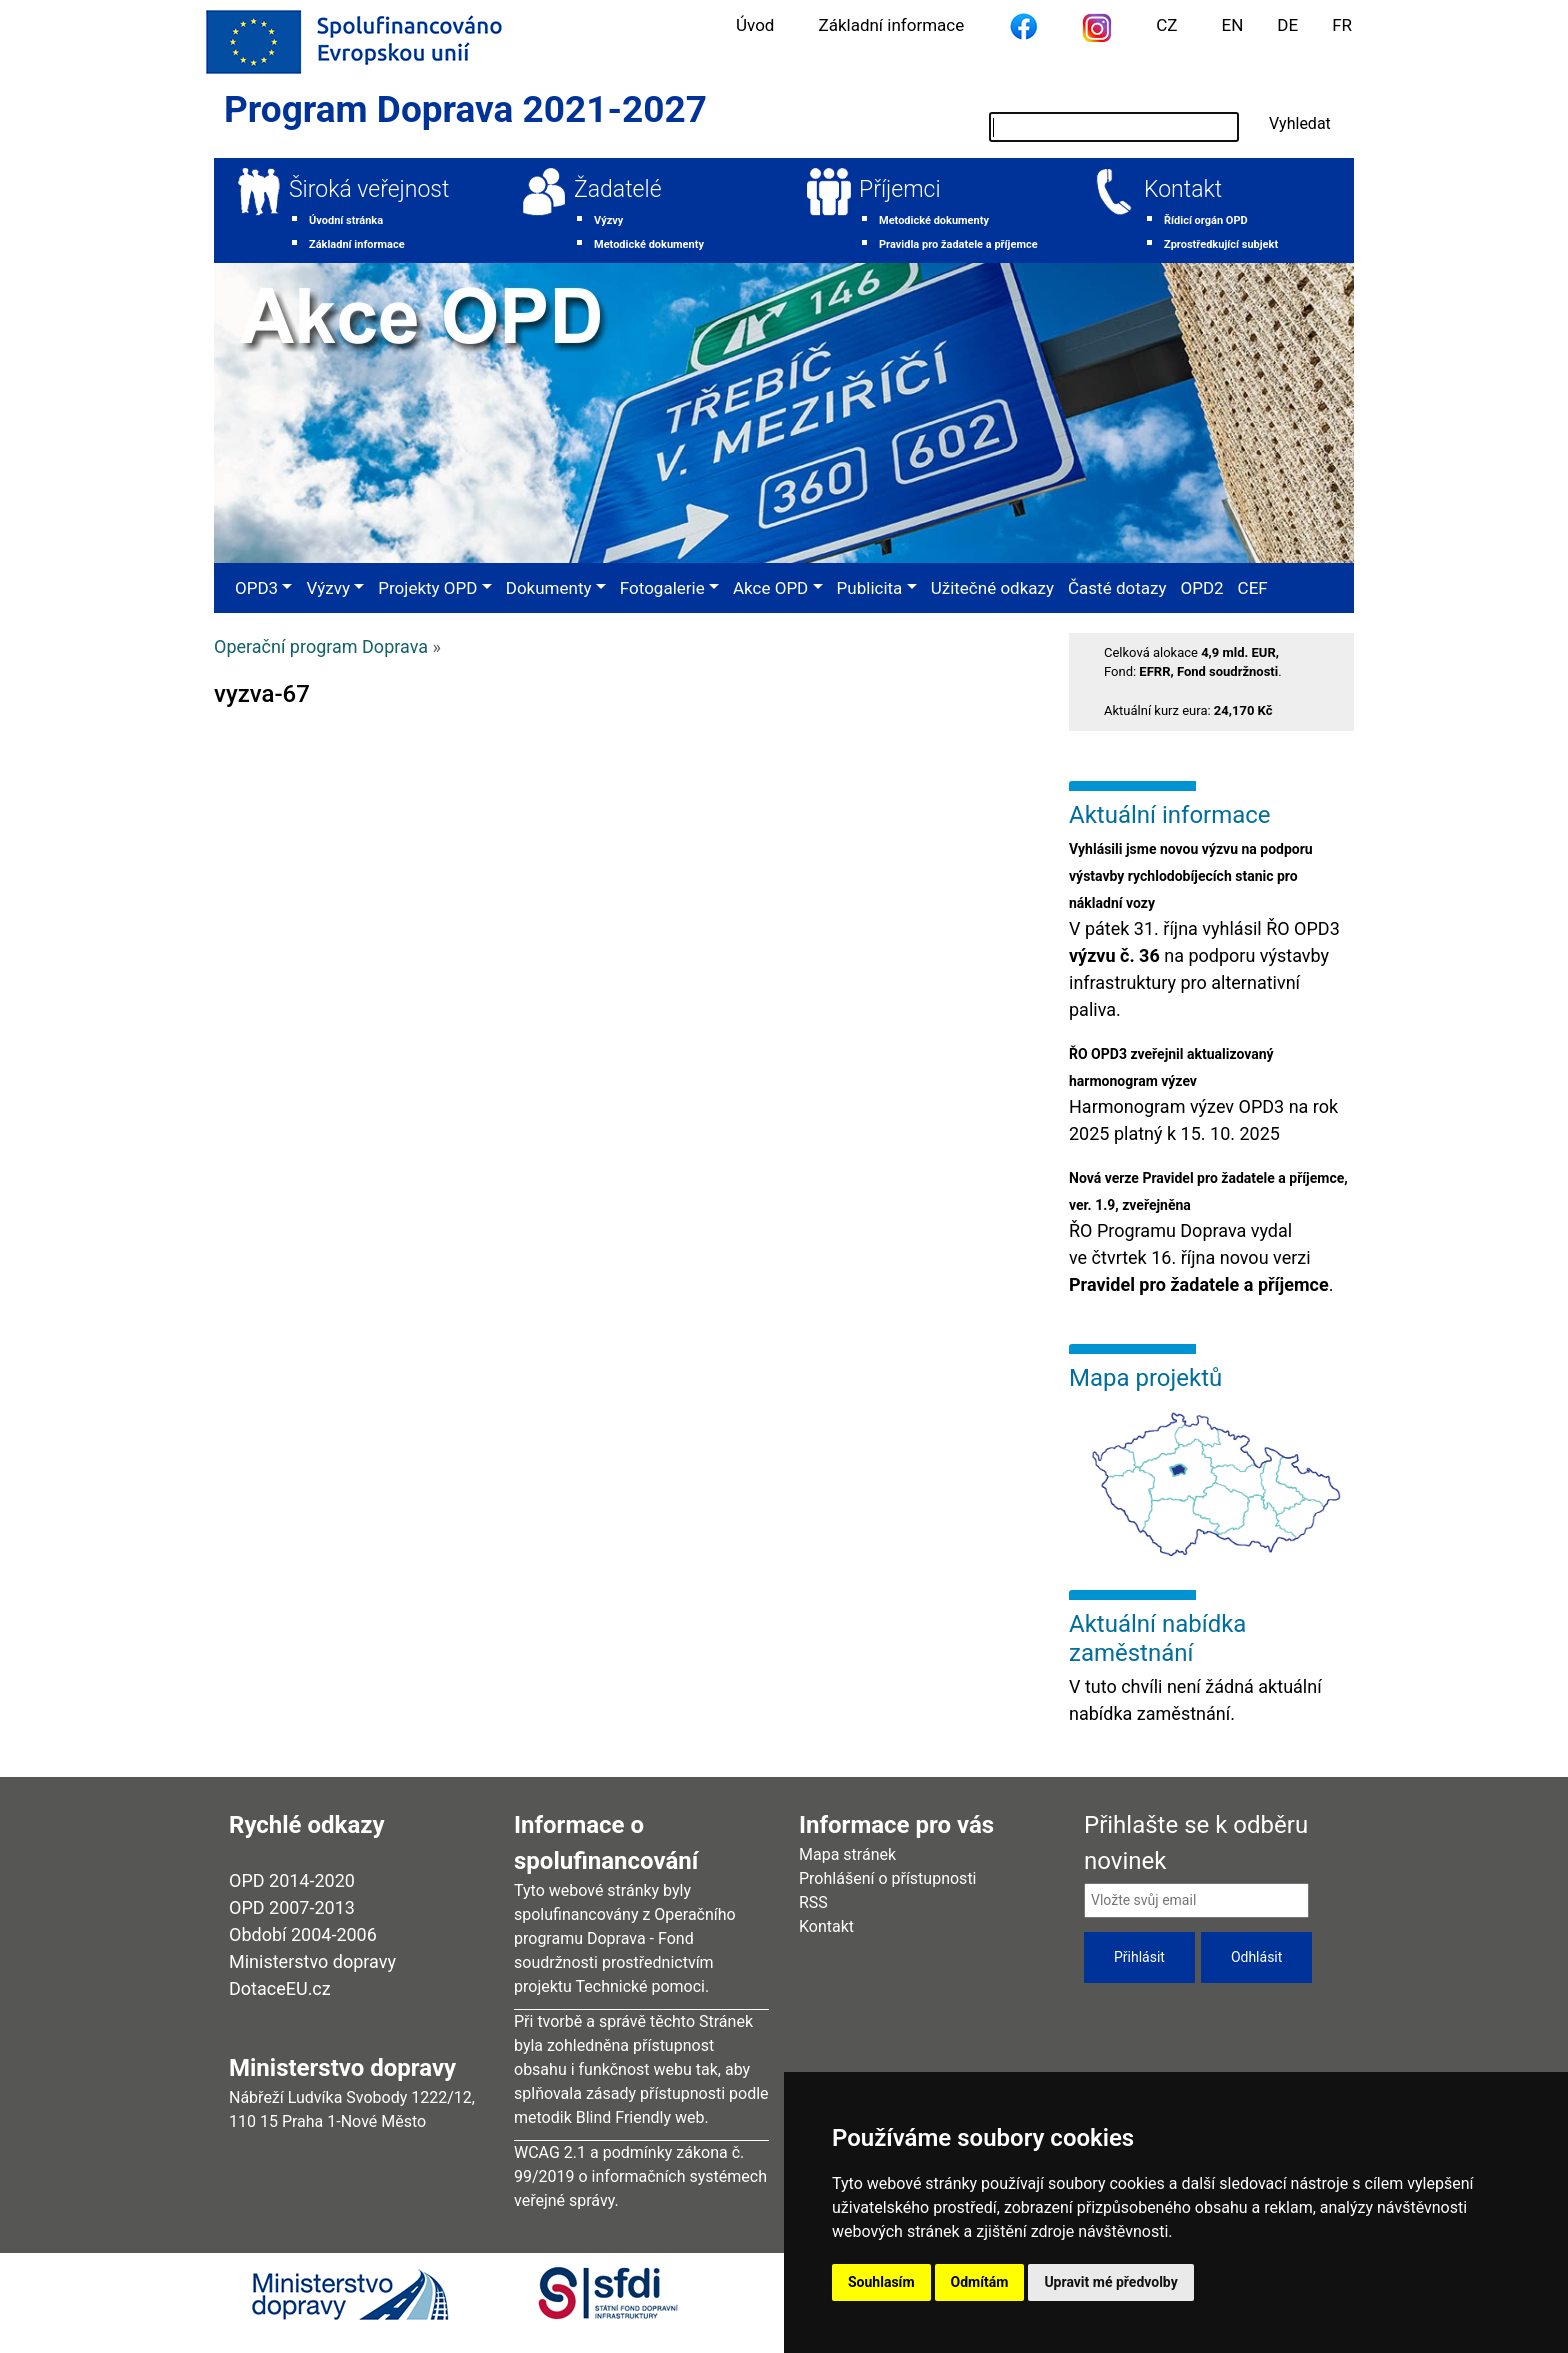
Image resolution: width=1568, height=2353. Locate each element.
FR (1342, 25)
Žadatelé (618, 189)
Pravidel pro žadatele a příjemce (1199, 1284)
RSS (813, 1902)
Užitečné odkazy (992, 588)
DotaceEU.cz (280, 1988)
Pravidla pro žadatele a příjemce (958, 244)
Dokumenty (549, 588)
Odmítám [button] (980, 2282)
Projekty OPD (427, 588)
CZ (1166, 25)
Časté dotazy (1117, 588)
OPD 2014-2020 (292, 1880)
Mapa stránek (847, 1854)
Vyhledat (1300, 123)
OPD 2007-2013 (292, 1907)
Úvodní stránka (346, 220)
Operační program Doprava (321, 646)
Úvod (755, 25)
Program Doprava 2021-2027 (465, 109)
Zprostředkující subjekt (1221, 244)
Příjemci (900, 189)
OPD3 (256, 588)
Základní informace (891, 25)
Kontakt (1183, 189)
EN (1233, 25)
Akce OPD (770, 588)
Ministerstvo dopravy (312, 1961)
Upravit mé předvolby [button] (1110, 2282)
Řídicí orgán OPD (1206, 220)
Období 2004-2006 (303, 1934)
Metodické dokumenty (649, 244)
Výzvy (608, 220)
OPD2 (1201, 588)
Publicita (870, 588)
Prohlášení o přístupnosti (888, 1878)
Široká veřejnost (369, 189)
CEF (1253, 588)
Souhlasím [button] (881, 2282)
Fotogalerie (662, 588)
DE (1287, 25)
